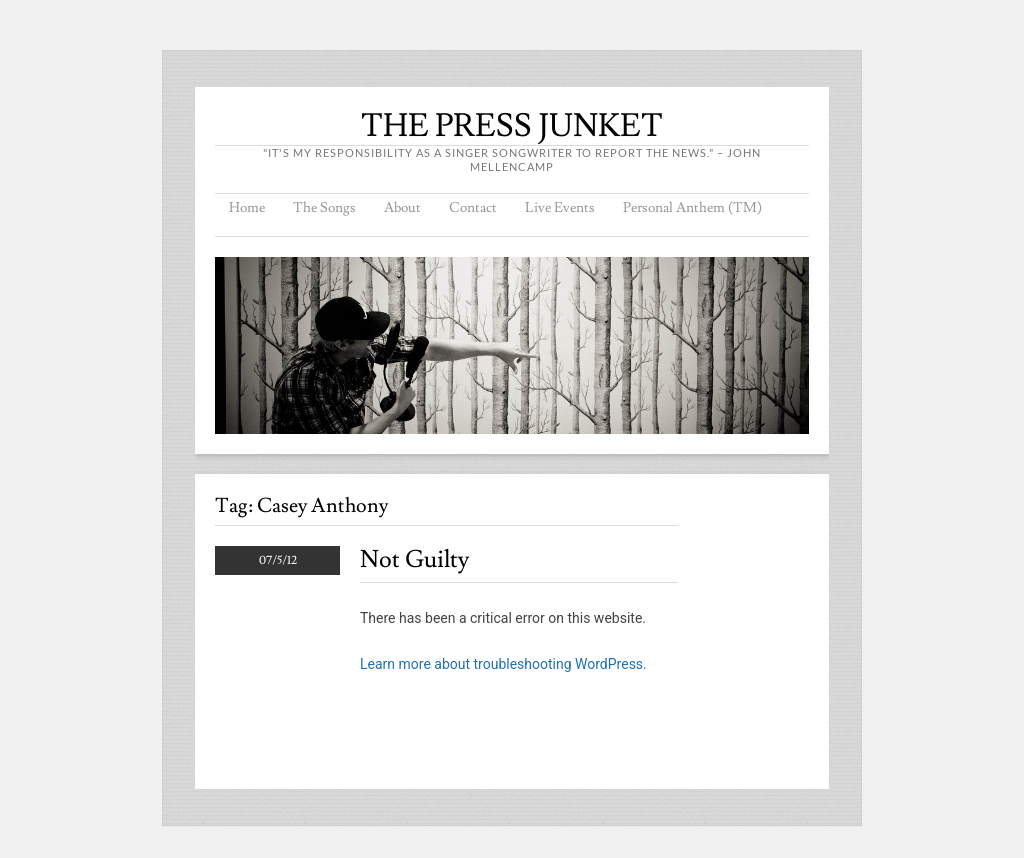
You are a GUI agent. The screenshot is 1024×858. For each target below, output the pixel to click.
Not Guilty (414, 559)
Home (247, 208)
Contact (473, 208)
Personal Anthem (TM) (692, 208)
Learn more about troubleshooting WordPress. (503, 664)
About (402, 208)
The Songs (324, 208)
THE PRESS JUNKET (512, 126)
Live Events (560, 208)
